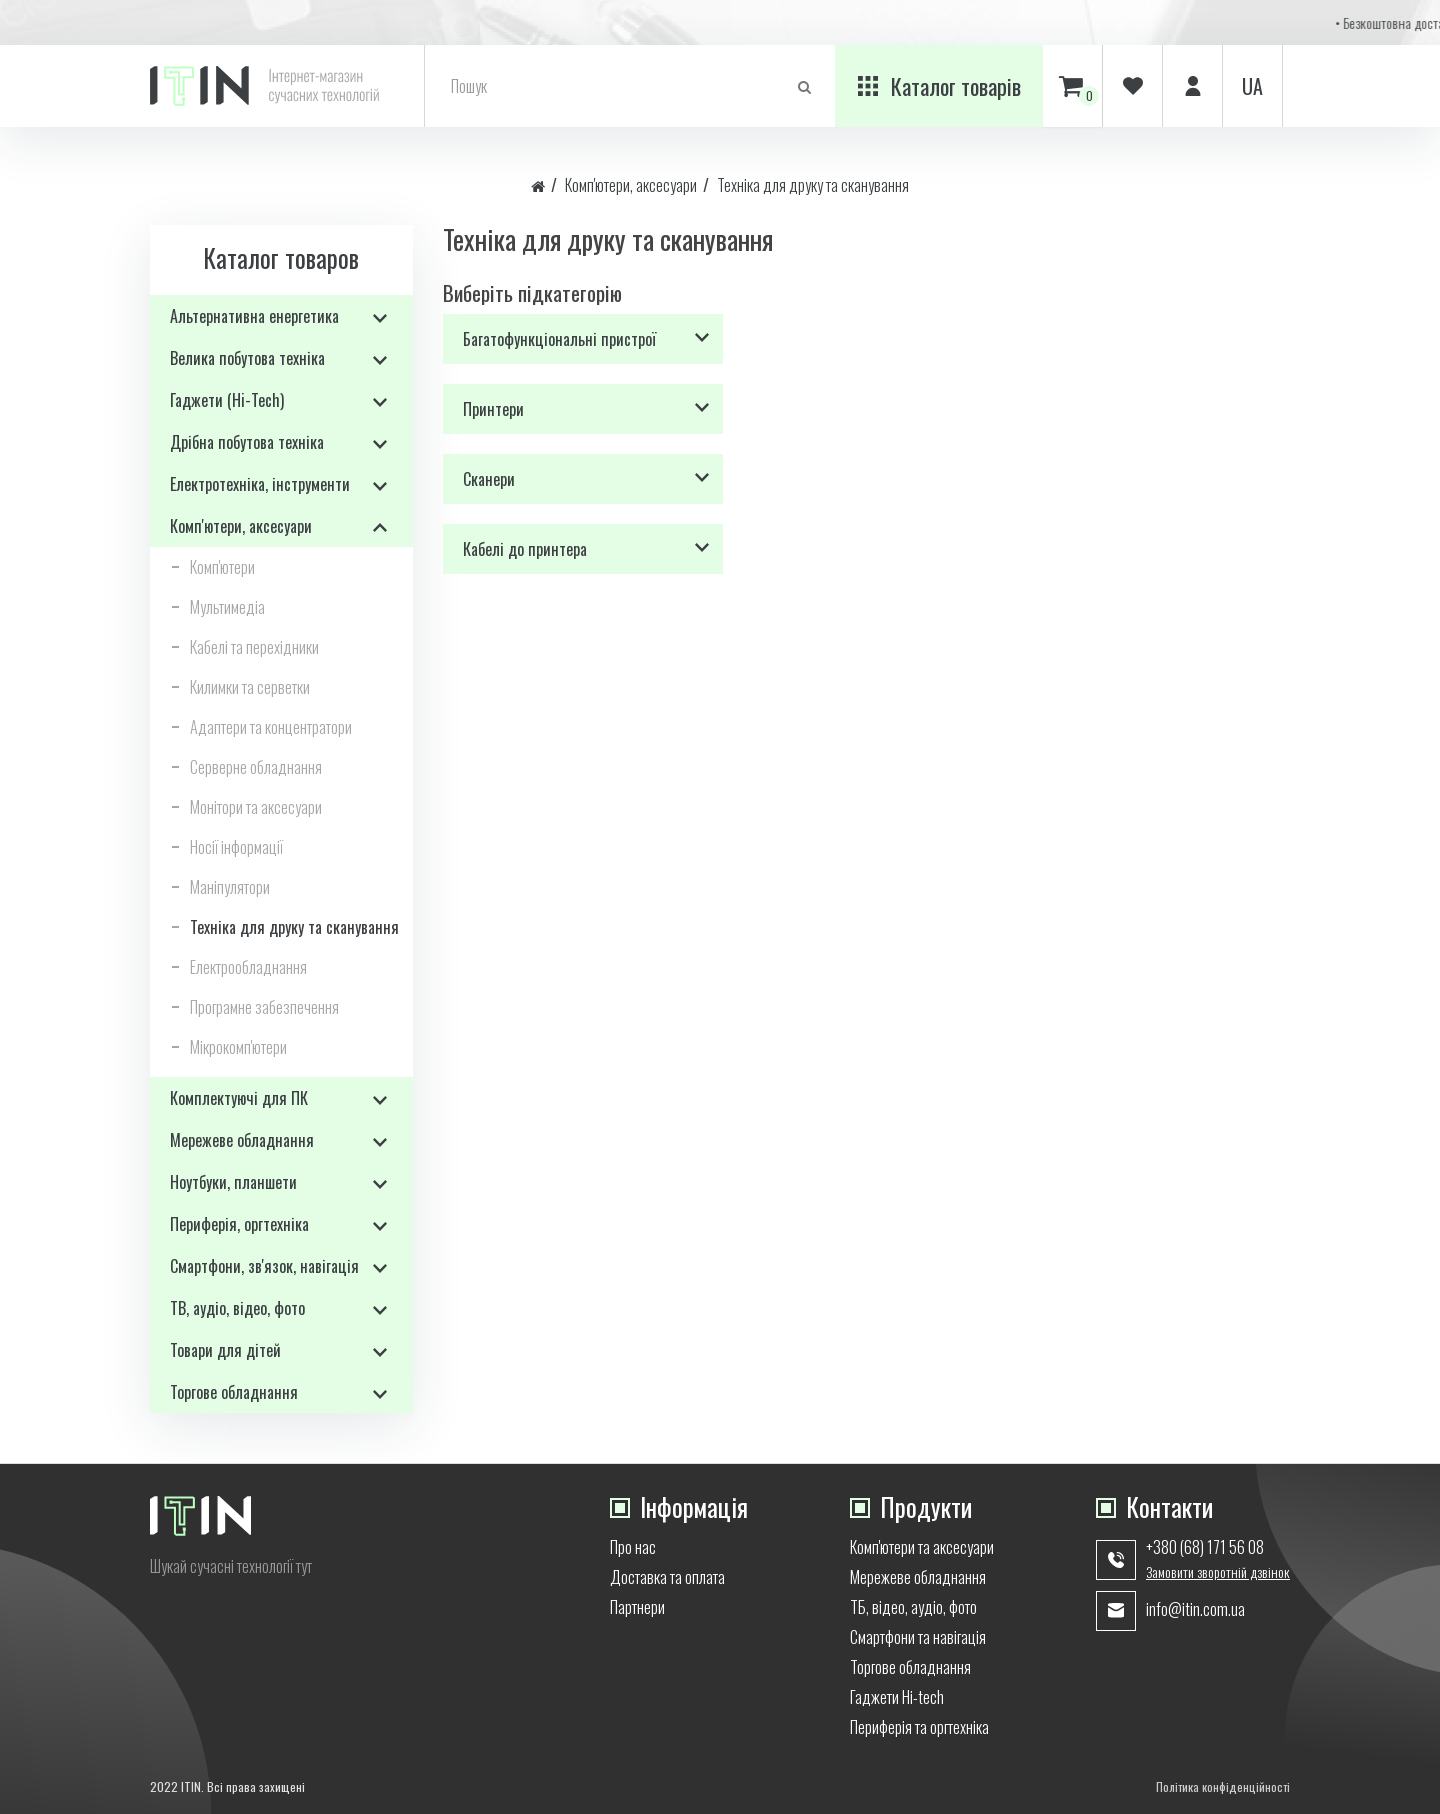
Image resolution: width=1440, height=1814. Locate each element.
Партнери (637, 1607)
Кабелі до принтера (525, 549)
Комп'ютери (222, 567)
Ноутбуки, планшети (233, 1182)
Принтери (493, 409)
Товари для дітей (225, 1350)
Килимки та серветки (250, 687)
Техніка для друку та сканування (813, 185)
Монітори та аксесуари (256, 807)
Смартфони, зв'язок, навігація (264, 1266)
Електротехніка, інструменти (260, 484)
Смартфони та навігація (918, 1637)
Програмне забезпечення (264, 1007)
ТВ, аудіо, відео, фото (237, 1308)
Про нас (633, 1547)
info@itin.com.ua (1195, 1609)
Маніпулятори (230, 887)
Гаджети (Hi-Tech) (227, 400)
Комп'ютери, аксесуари (631, 185)
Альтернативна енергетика (254, 316)
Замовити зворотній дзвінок (1218, 1572)
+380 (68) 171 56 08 (1205, 1547)
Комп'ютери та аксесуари (922, 1547)
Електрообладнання (248, 967)
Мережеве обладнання (242, 1140)
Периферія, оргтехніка (239, 1224)
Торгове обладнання (234, 1392)
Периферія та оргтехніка (919, 1727)
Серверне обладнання (256, 767)
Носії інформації (236, 847)
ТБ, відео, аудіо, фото (913, 1607)
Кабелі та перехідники (254, 647)
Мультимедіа (227, 607)
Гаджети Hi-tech (897, 1697)
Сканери (489, 479)
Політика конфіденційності (1223, 1786)
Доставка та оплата (667, 1577)
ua (1252, 86)
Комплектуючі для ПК (239, 1098)
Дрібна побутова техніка (247, 442)
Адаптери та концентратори (271, 727)
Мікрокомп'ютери (238, 1047)
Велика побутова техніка (247, 358)
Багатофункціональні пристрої (559, 339)
